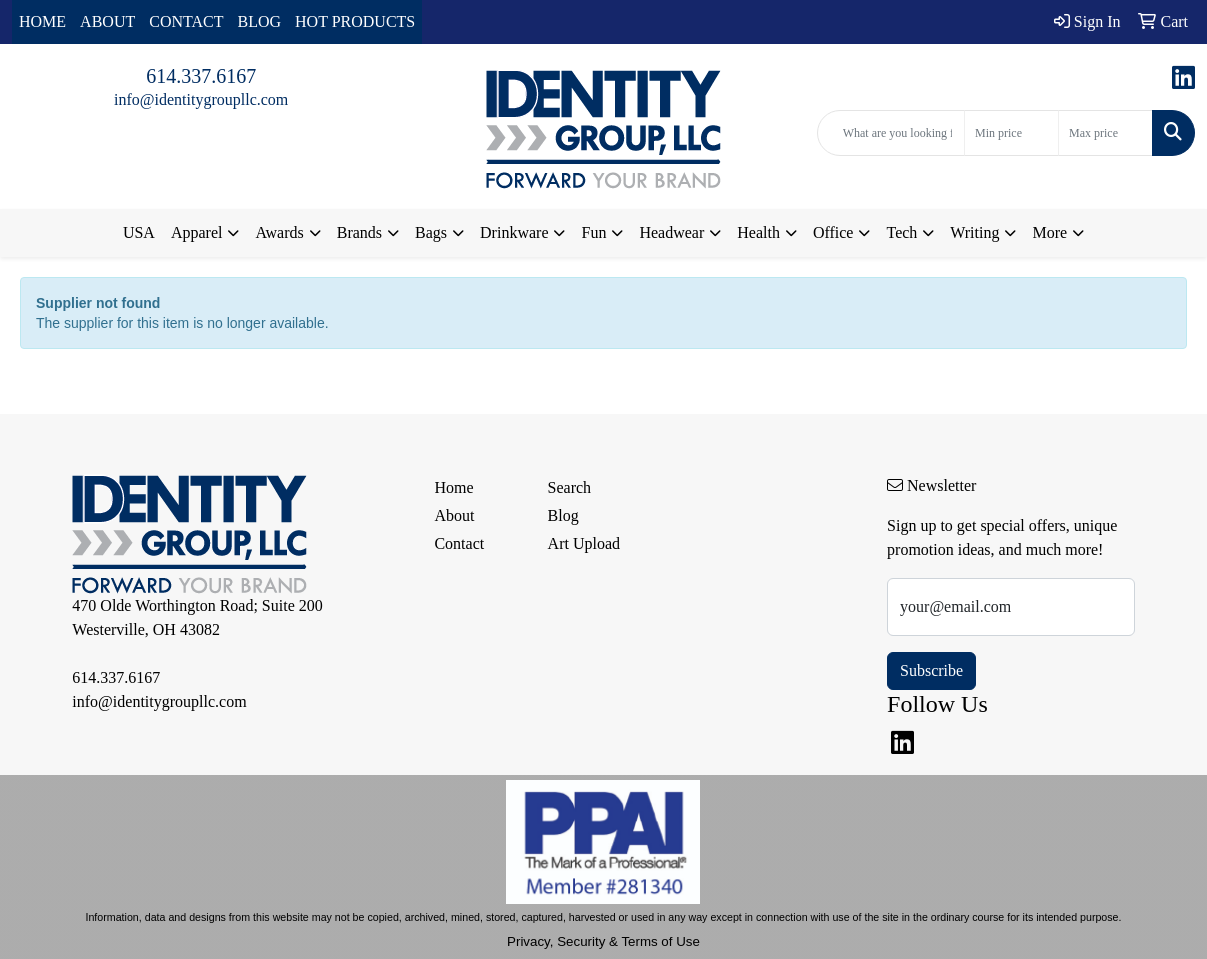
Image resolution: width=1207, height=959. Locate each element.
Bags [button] (431, 232)
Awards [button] (279, 232)
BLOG (260, 21)
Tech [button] (901, 232)
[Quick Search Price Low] (1011, 133)
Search (570, 487)
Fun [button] (593, 232)
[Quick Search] (891, 133)
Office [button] (833, 232)
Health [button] (758, 232)
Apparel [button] (197, 232)
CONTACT (186, 21)
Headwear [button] (671, 232)
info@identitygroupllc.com (201, 99)
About (454, 515)
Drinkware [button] (514, 232)
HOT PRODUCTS (355, 21)
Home (453, 487)
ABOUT (107, 21)
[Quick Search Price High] (1105, 133)
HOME (42, 21)
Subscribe (931, 670)
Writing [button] (974, 232)
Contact (459, 543)
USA (139, 232)
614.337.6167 (201, 76)
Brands (359, 232)
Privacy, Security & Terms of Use (603, 941)
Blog (563, 515)
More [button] (1049, 232)
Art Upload (584, 543)
